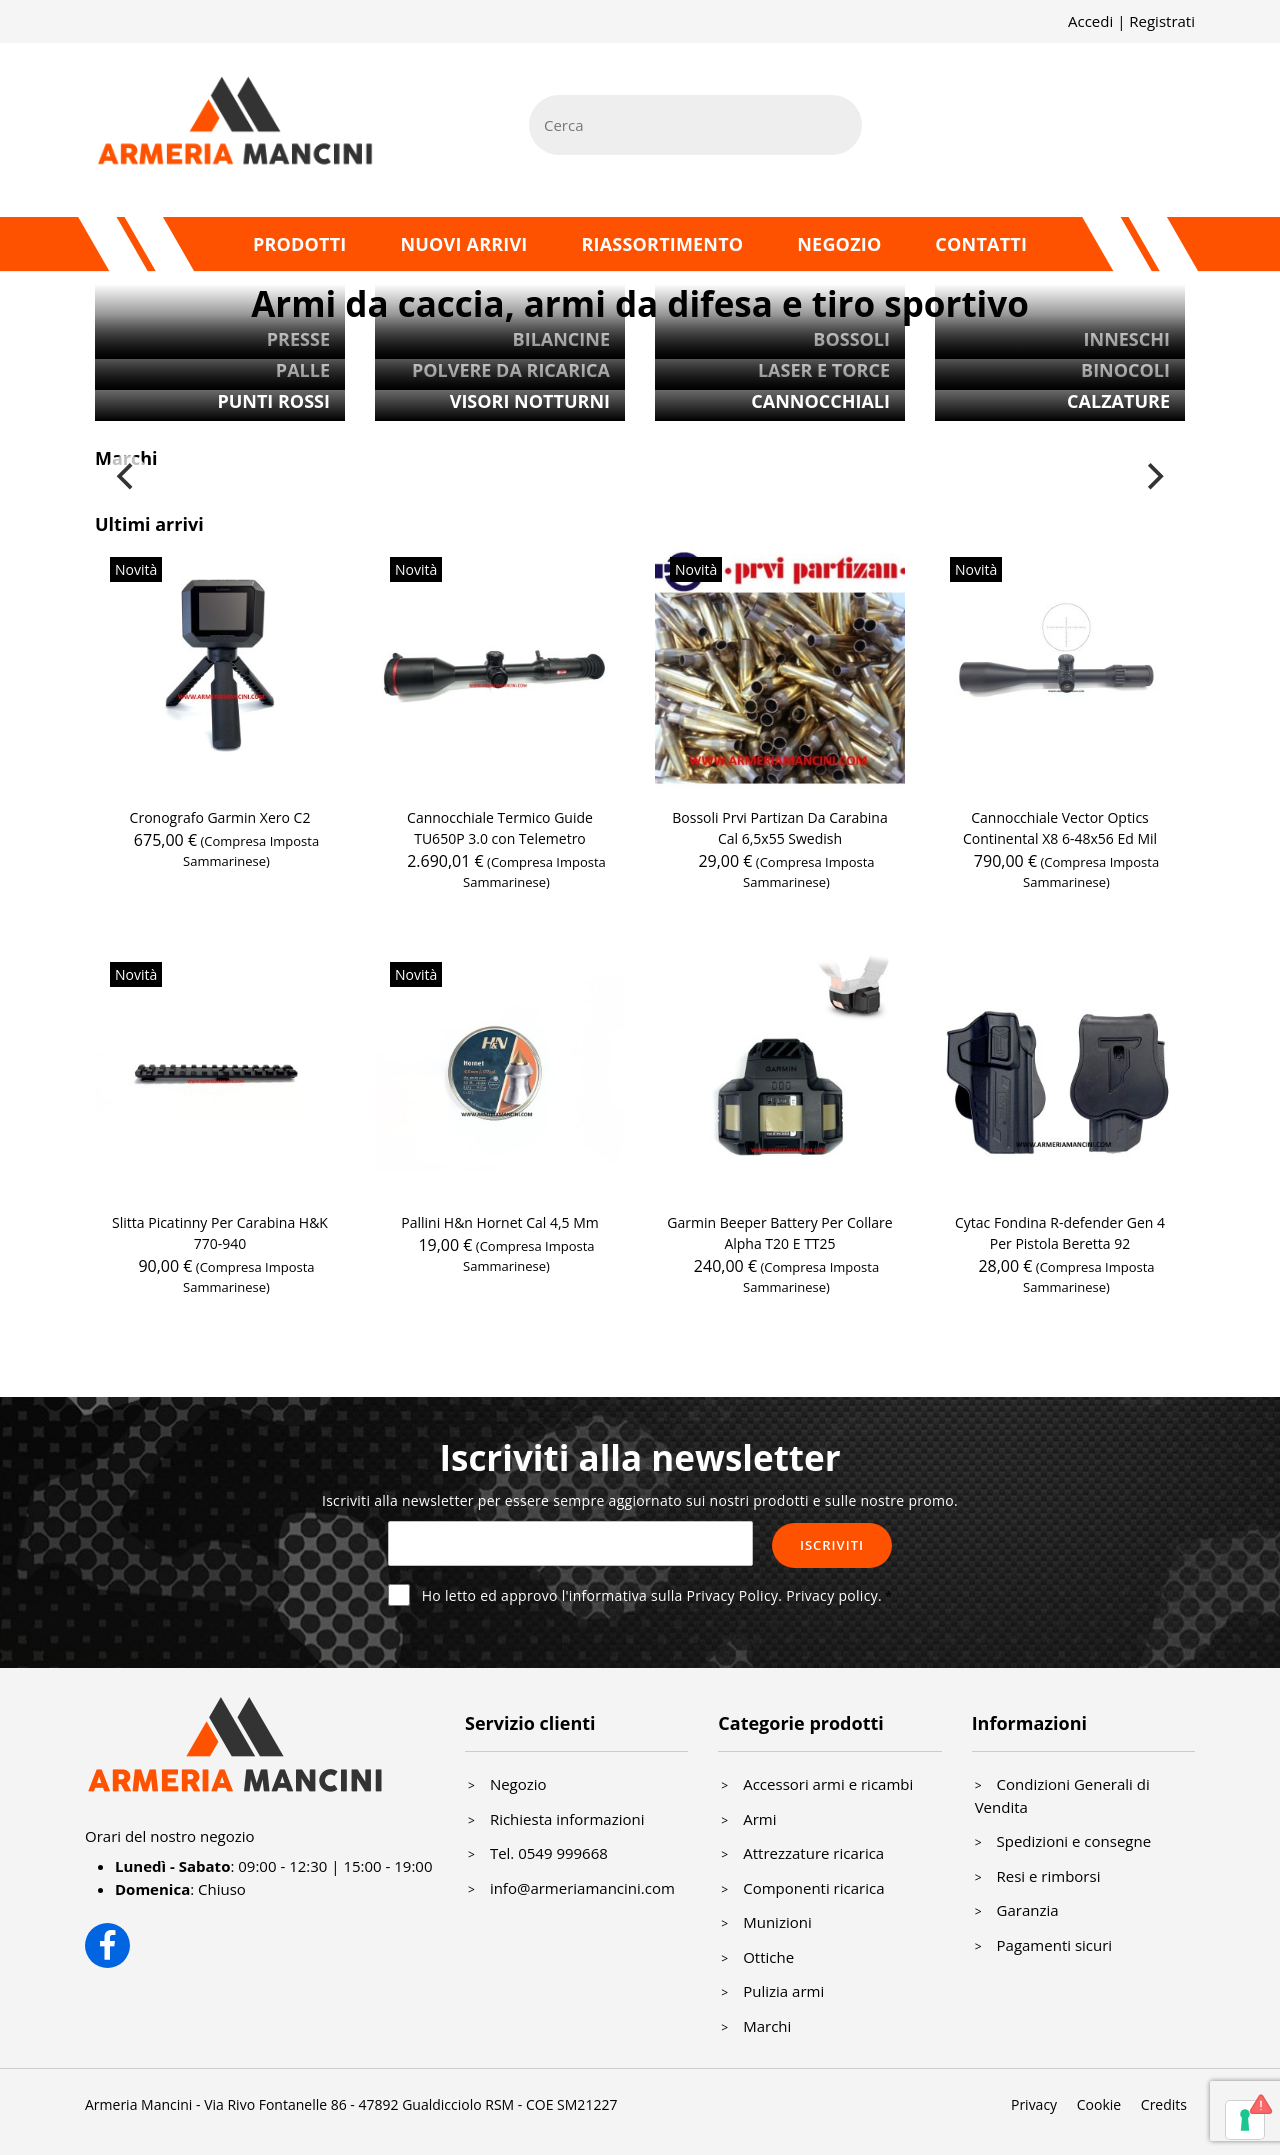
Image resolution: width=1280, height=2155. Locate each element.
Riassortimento (662, 244)
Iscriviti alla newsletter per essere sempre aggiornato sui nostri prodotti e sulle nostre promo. (640, 1500)
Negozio (839, 244)
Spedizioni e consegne (1074, 1841)
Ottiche (768, 1957)
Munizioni (777, 1922)
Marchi (767, 2026)
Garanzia (1028, 1910)
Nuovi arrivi (463, 244)
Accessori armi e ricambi (828, 1784)
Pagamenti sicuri (1055, 1945)
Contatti (981, 244)
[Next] (1153, 477)
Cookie (1099, 2104)
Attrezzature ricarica (813, 1853)
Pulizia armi (783, 1991)
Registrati (1162, 21)
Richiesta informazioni (567, 1819)
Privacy (1034, 2104)
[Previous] (127, 477)
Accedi (1090, 21)
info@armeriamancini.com (582, 1888)
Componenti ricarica (813, 1888)
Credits (1164, 2104)
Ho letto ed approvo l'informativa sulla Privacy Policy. (652, 1595)
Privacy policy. (834, 1595)
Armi (759, 1819)
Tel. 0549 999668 (549, 1853)
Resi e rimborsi (1049, 1876)
